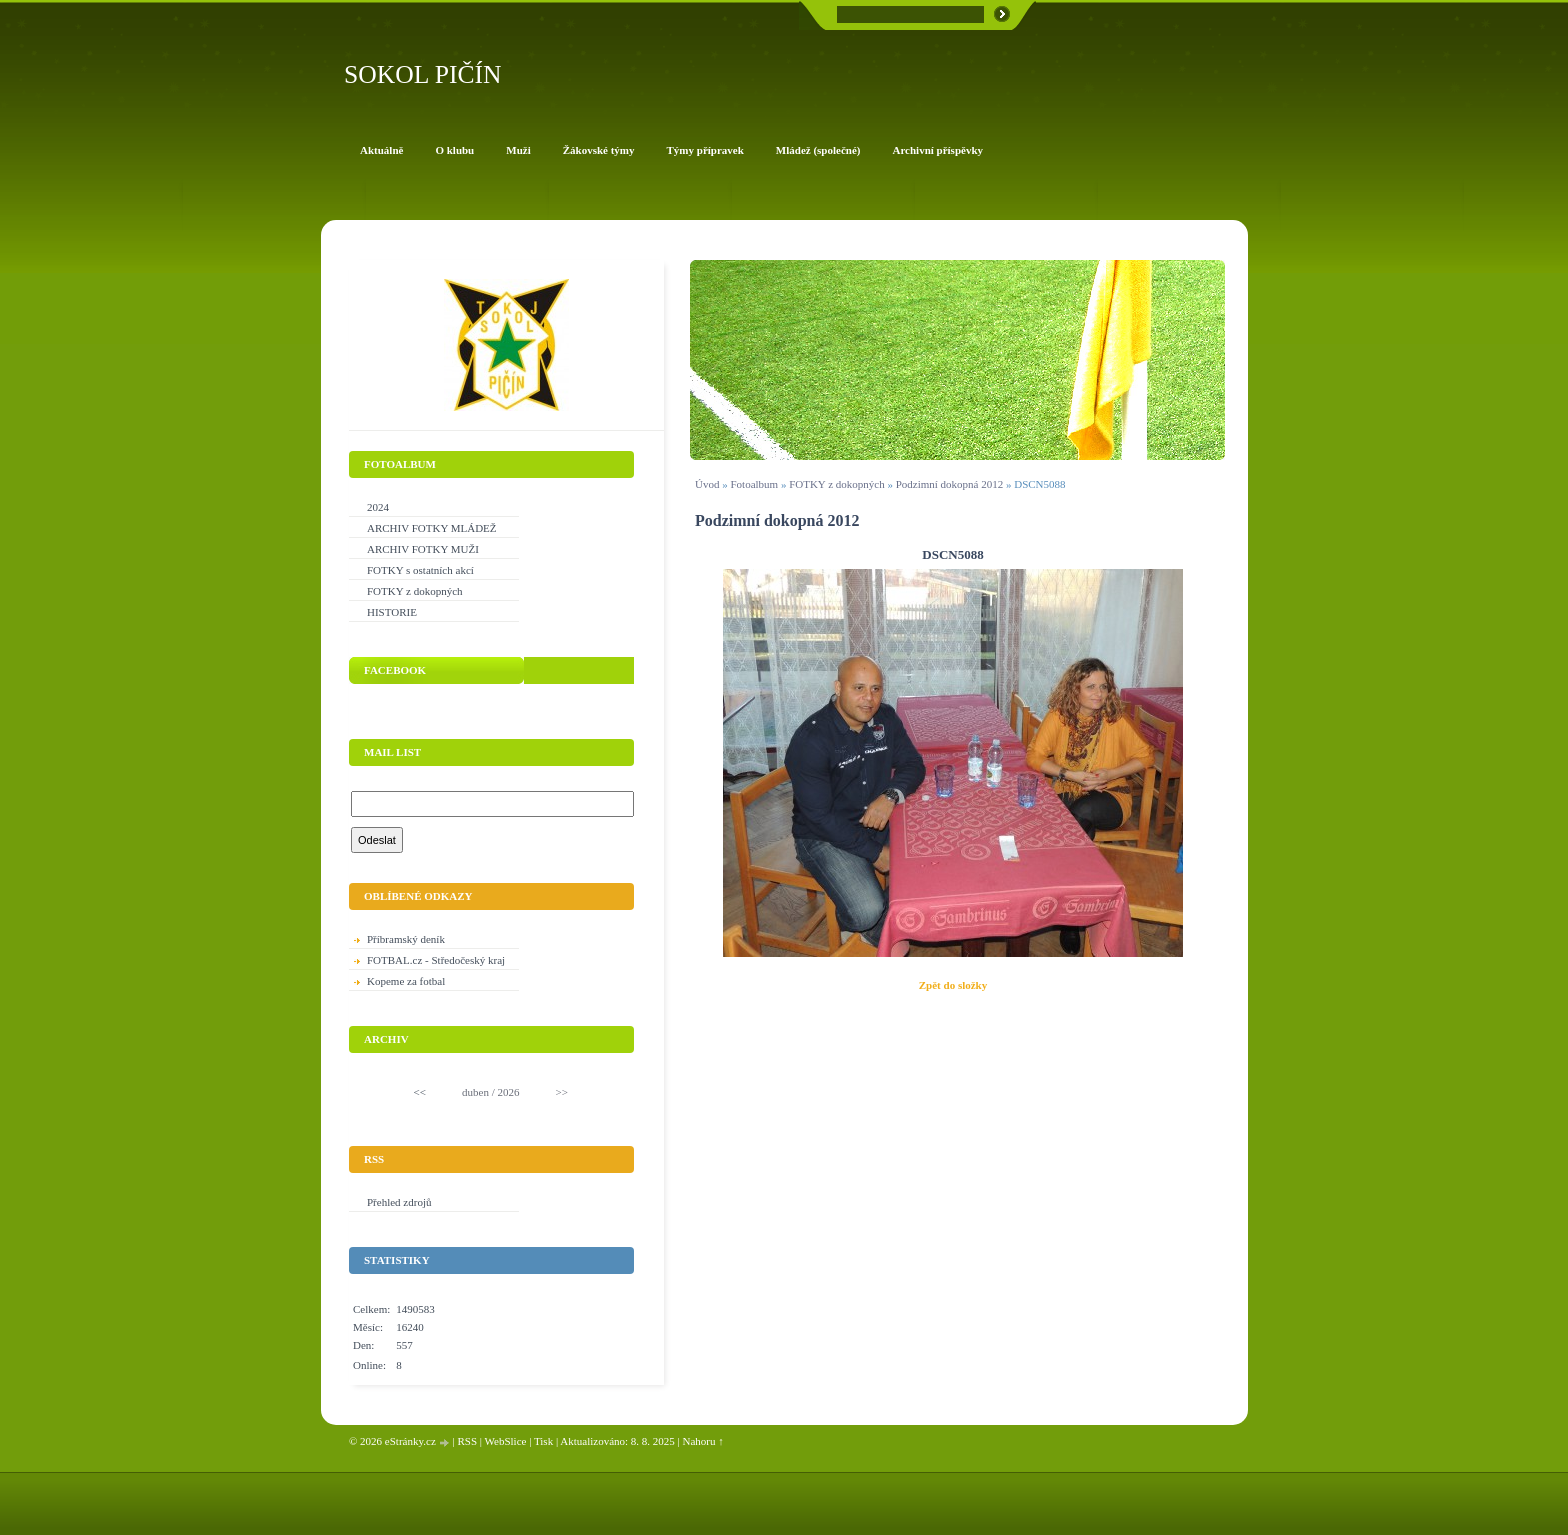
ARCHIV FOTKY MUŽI (423, 549)
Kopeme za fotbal (406, 981)
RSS (467, 1441)
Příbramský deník (406, 939)
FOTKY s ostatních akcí (420, 570)
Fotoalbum (754, 484)
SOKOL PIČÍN (423, 74)
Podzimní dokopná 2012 (950, 484)
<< (420, 1092)
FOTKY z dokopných (837, 484)
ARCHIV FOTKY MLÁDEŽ (432, 528)
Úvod (707, 484)
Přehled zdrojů (399, 1202)
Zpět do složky (953, 985)
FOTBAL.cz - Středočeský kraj (436, 960)
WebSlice (506, 1441)
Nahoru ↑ (703, 1441)
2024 (378, 507)
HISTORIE (392, 612)
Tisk (543, 1441)
